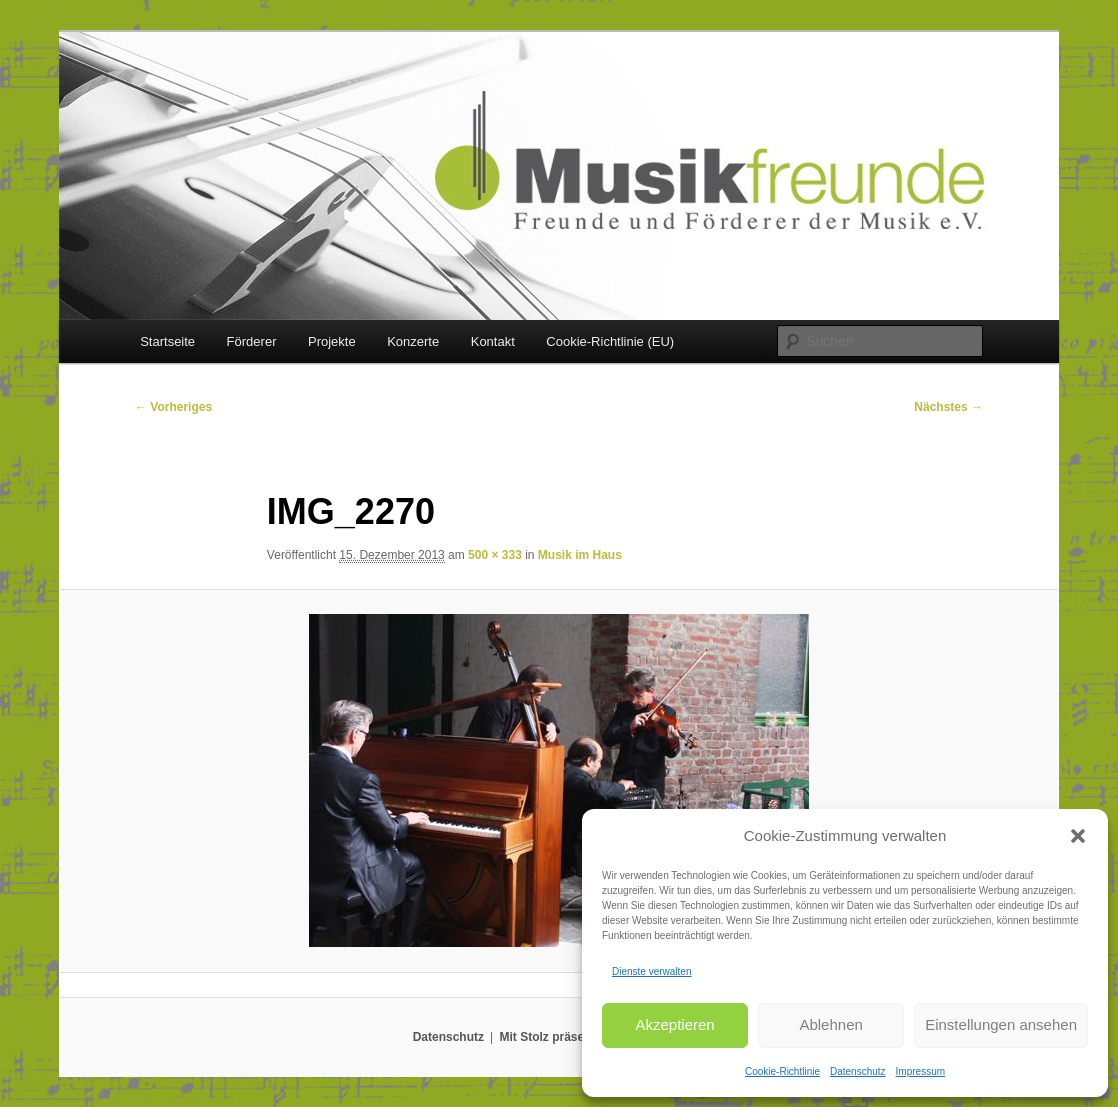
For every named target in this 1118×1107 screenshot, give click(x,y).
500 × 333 (495, 555)
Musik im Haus (580, 555)
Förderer (252, 341)
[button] (1078, 836)
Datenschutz (858, 1071)
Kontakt (493, 341)
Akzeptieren (674, 1024)
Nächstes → (948, 407)
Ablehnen (830, 1024)
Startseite (167, 341)
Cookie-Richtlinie (782, 1071)
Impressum (920, 1071)
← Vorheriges (173, 407)
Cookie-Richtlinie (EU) (610, 341)
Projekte (332, 341)
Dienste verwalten (651, 971)
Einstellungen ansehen (1001, 1024)
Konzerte (413, 341)
